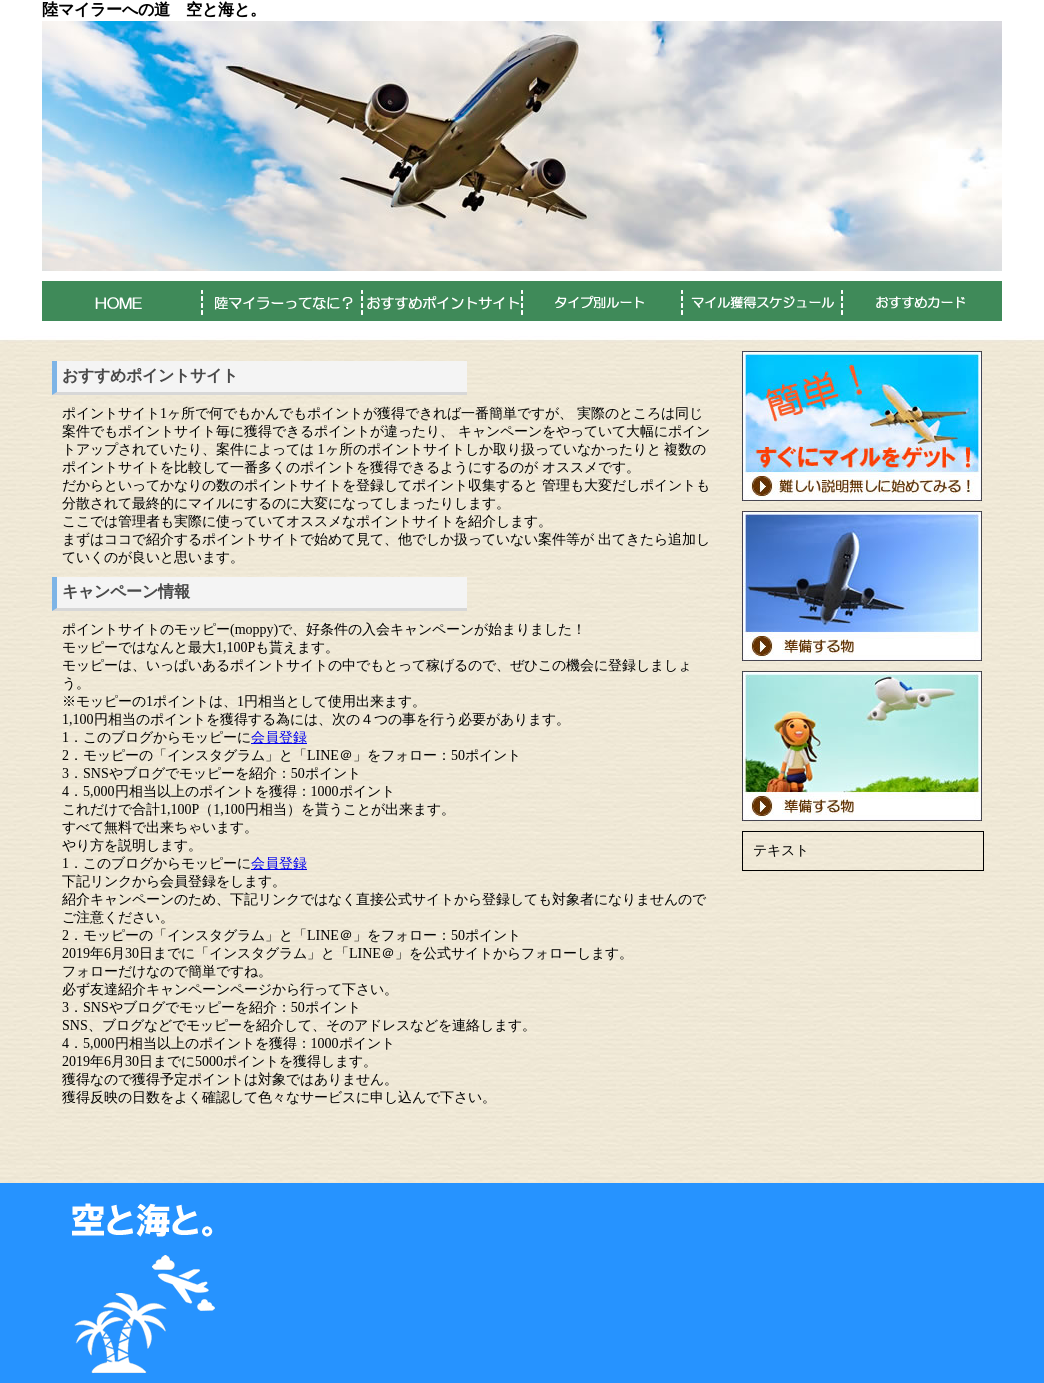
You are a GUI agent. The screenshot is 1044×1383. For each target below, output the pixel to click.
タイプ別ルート (602, 301)
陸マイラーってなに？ (282, 301)
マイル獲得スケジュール (762, 301)
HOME (122, 301)
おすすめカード (922, 301)
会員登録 (279, 737)
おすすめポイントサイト (442, 301)
